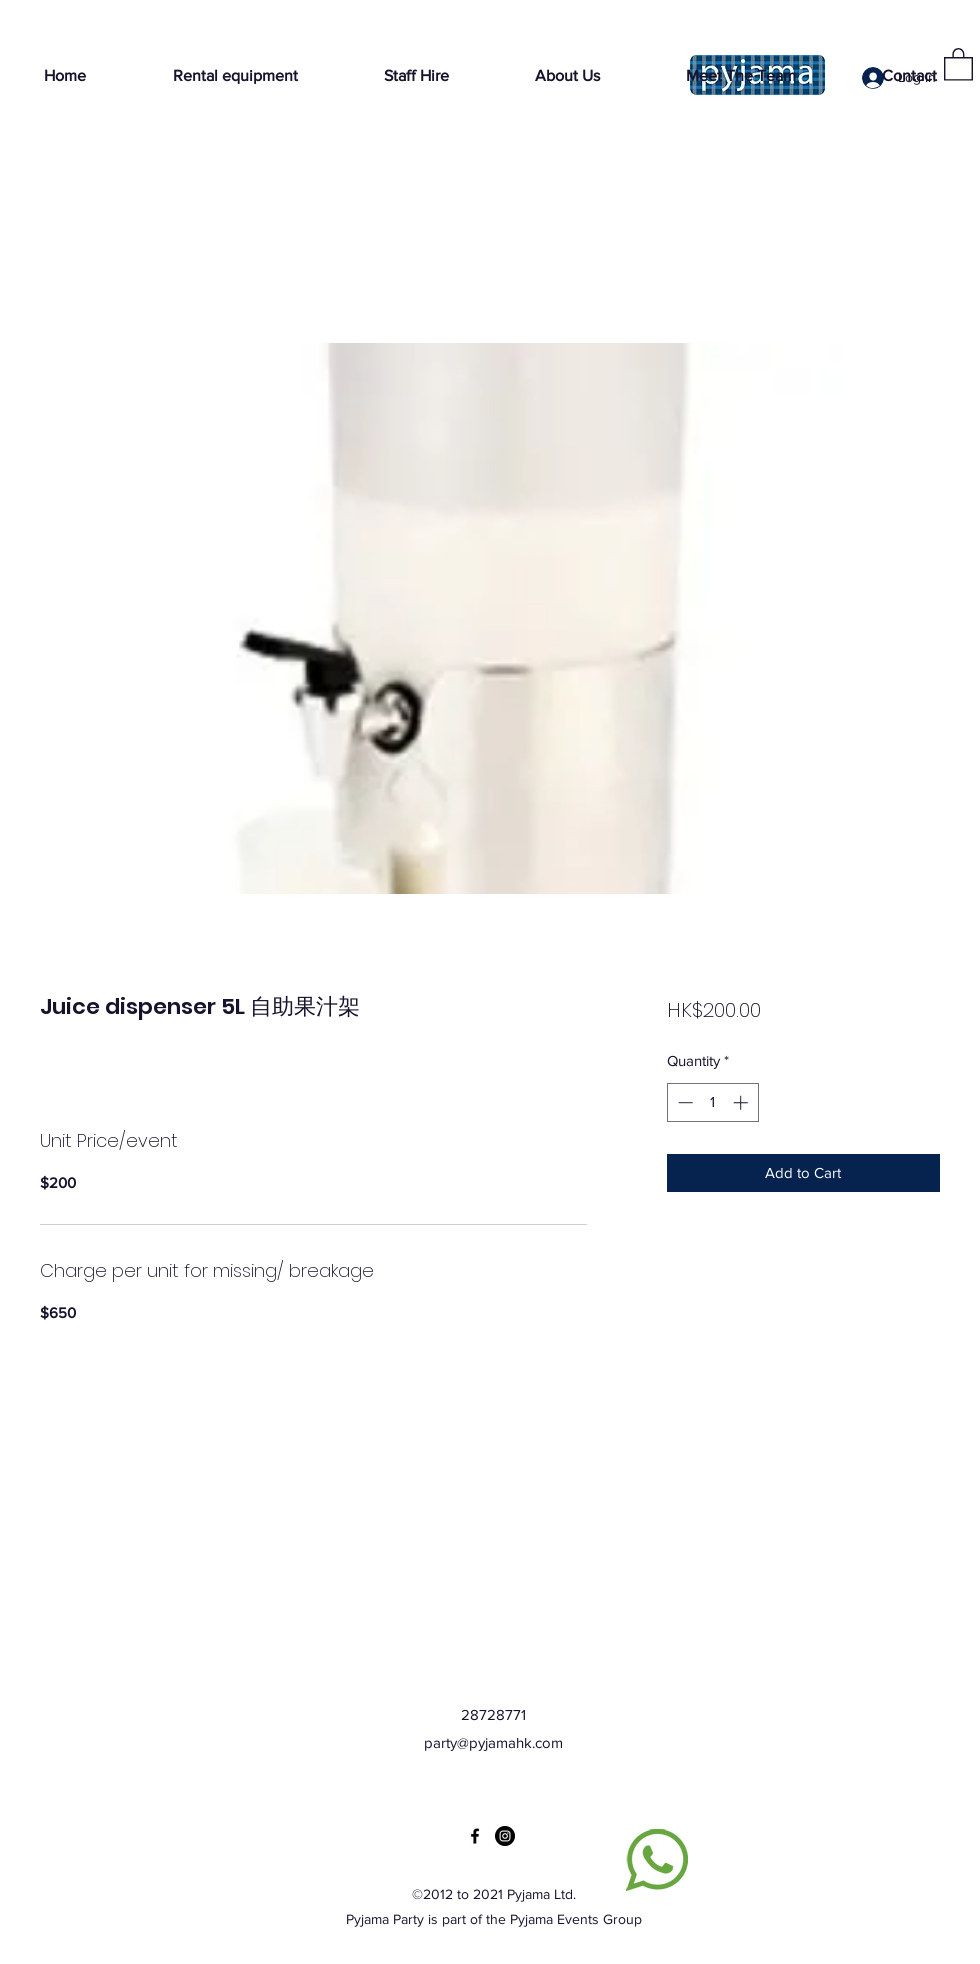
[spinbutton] (712, 1102)
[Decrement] (683, 1102)
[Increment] (742, 1102)
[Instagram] (505, 1836)
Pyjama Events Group (576, 1919)
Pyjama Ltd (540, 1894)
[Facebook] (475, 1836)
